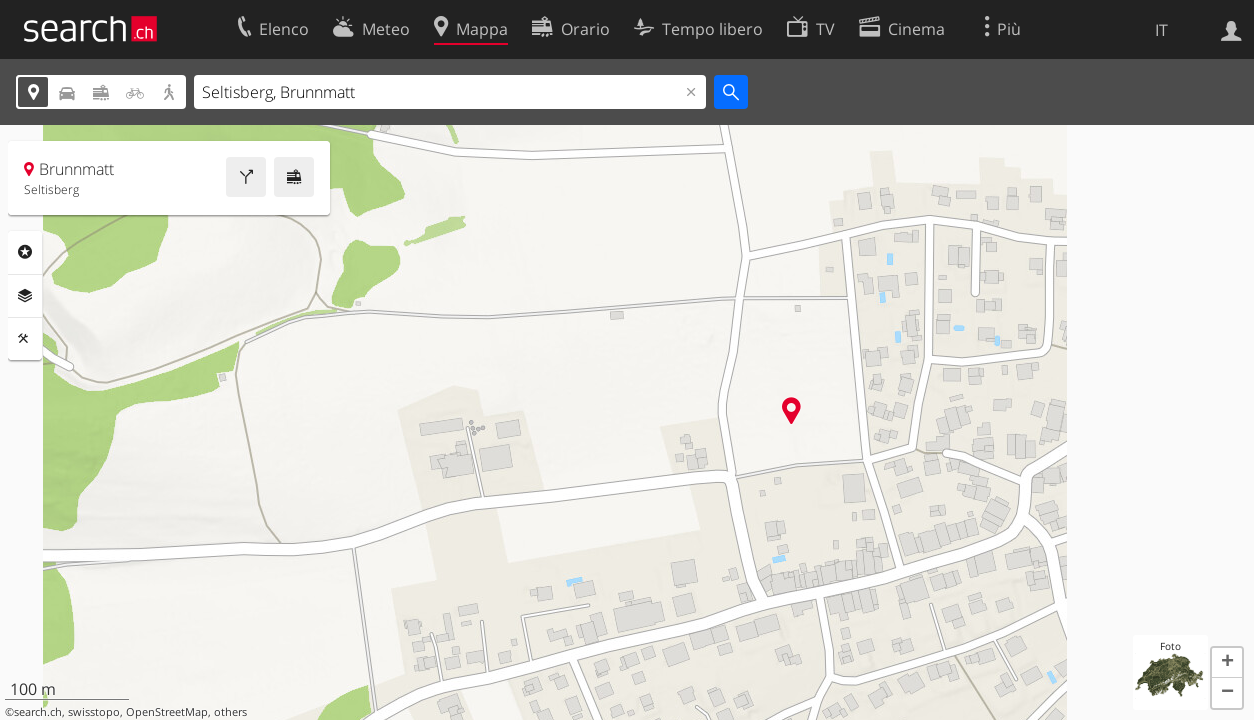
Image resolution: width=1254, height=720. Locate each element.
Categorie (25, 252)
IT (1161, 30)
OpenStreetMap (167, 712)
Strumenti (25, 339)
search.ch (38, 712)
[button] (1227, 663)
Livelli (25, 296)
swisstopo (94, 712)
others (230, 712)
